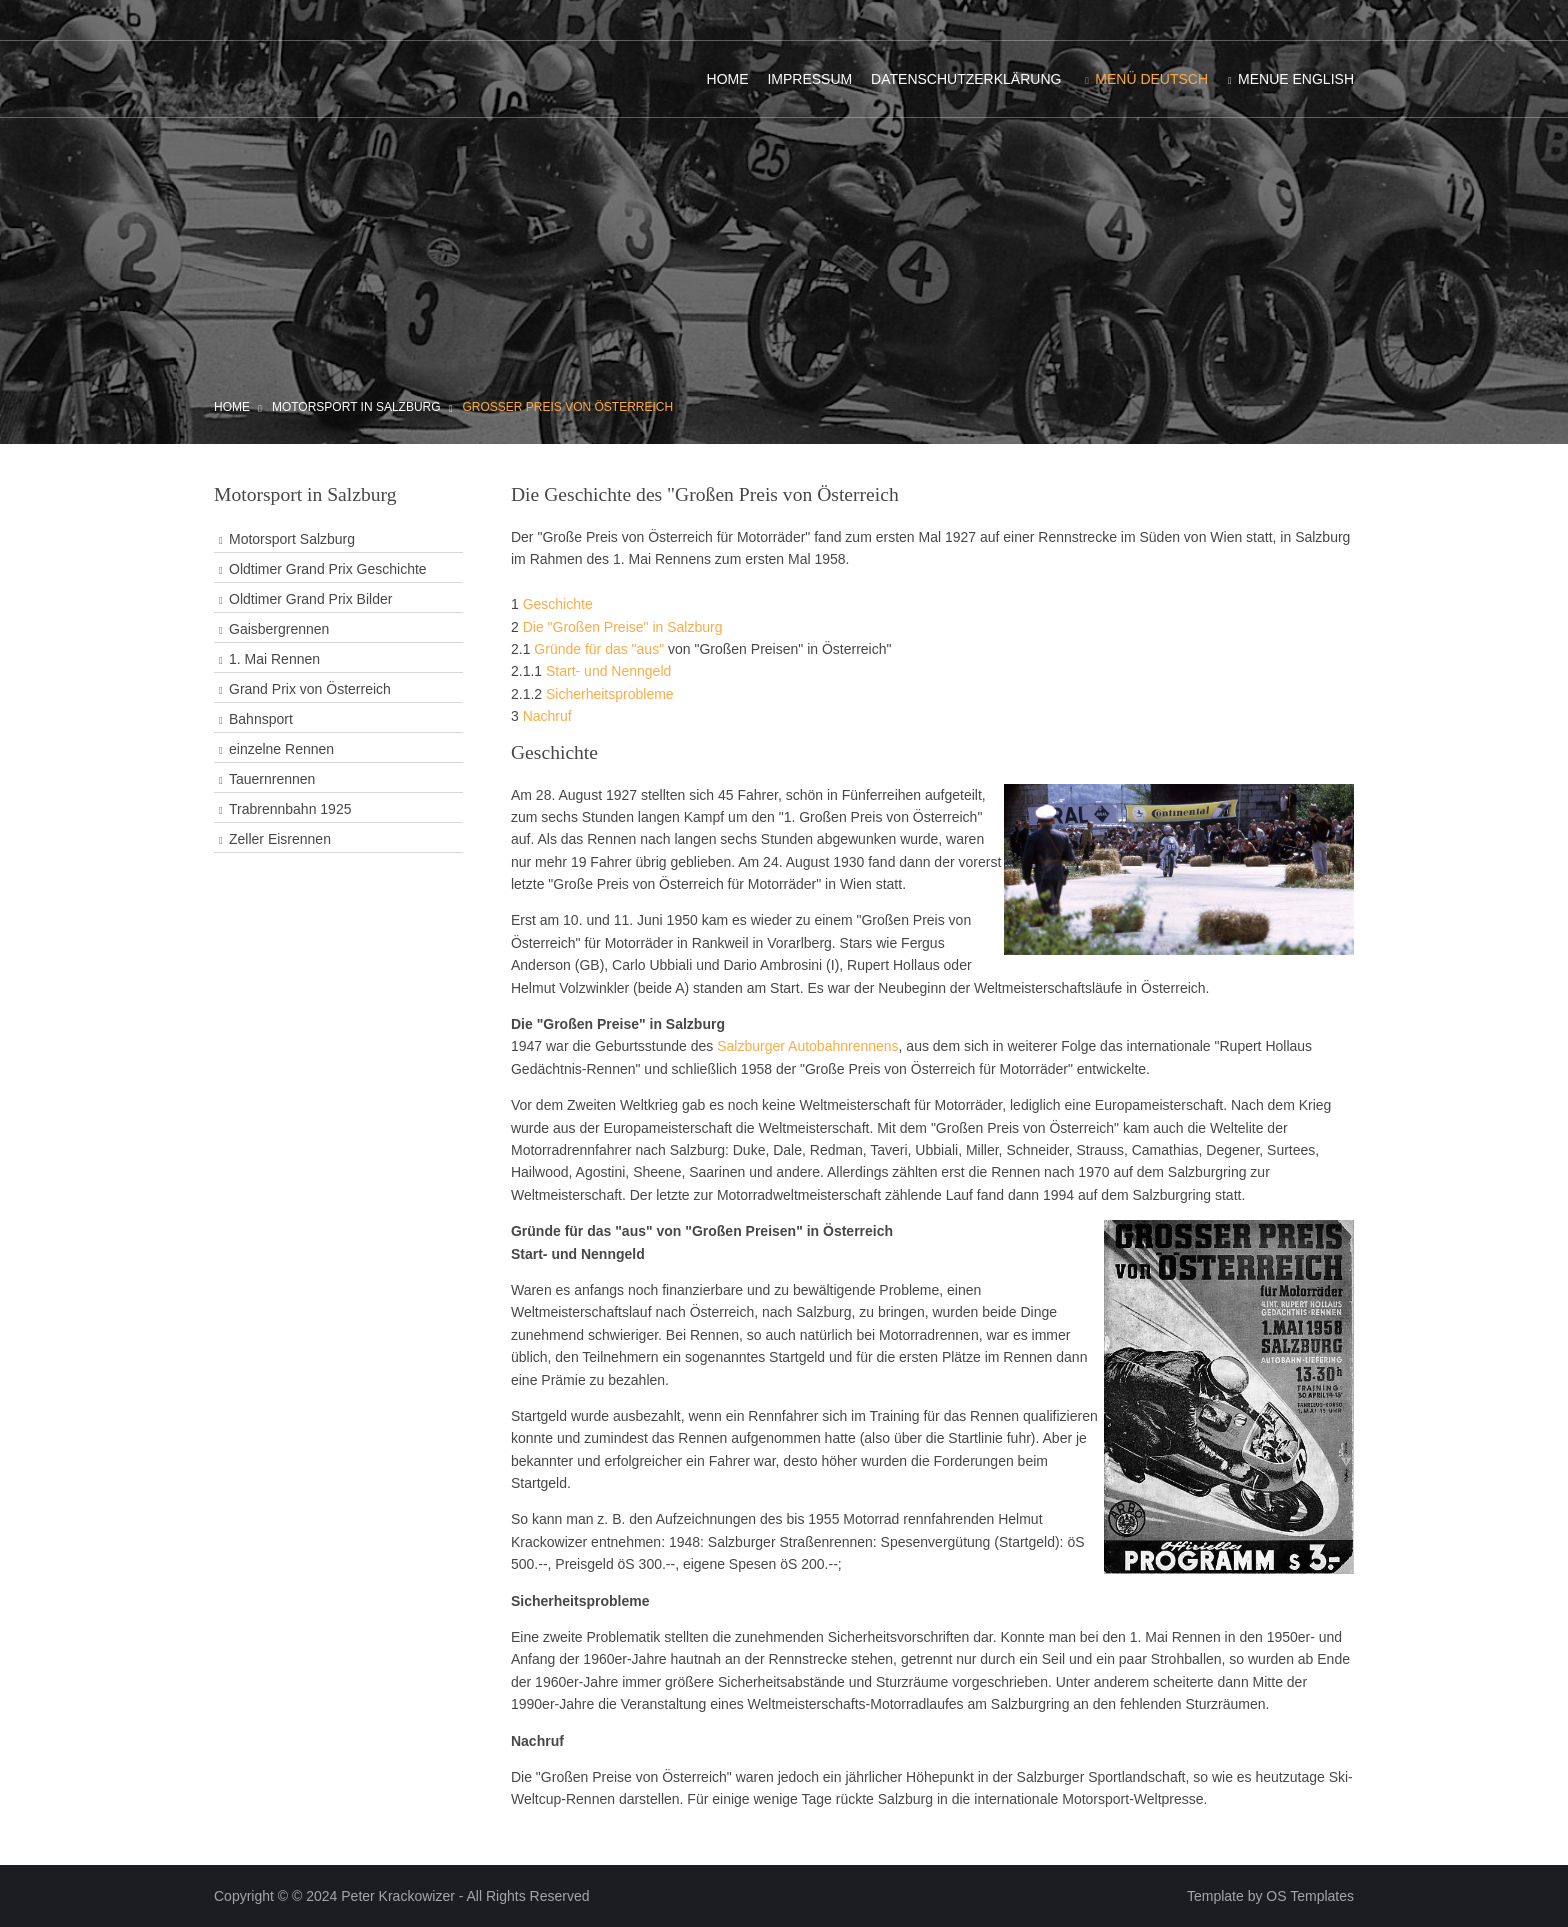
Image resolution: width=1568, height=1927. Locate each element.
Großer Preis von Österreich (567, 407)
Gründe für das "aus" (599, 649)
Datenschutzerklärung (966, 79)
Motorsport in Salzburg (356, 407)
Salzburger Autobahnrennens (807, 1046)
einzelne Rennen (281, 749)
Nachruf (547, 716)
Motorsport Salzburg (292, 539)
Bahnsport (261, 719)
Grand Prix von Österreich (310, 689)
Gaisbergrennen (279, 629)
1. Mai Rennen (274, 659)
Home (728, 79)
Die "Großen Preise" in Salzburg (623, 627)
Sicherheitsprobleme (610, 694)
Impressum (809, 79)
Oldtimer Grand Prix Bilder (310, 599)
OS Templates (1310, 1896)
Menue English (1296, 79)
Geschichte (558, 604)
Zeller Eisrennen (280, 839)
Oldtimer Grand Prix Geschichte (328, 569)
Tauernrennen (272, 779)
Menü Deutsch (1151, 79)
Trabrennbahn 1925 (290, 809)
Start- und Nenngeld (608, 671)
